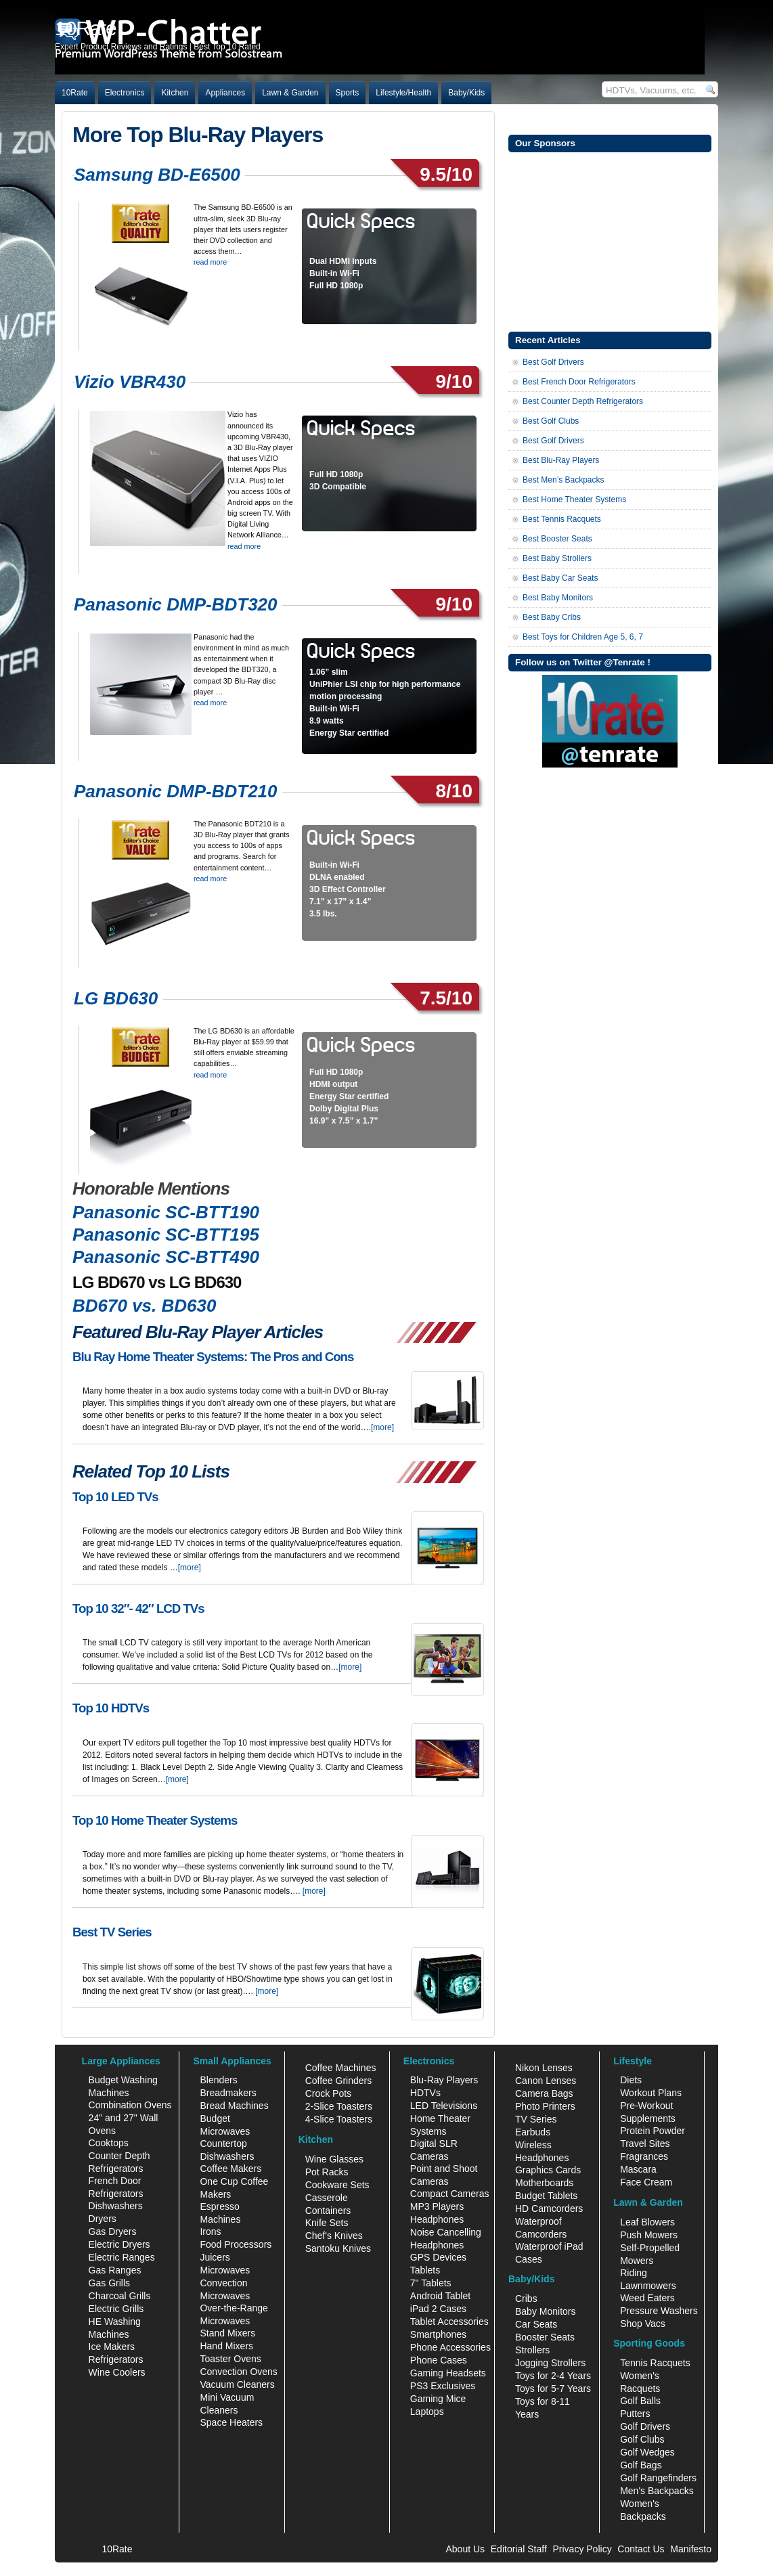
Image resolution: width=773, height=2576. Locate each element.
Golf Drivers (645, 2426)
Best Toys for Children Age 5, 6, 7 (583, 637)
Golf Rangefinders (658, 2477)
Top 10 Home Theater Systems (154, 1820)
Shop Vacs (642, 2323)
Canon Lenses (545, 2080)
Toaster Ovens (230, 2358)
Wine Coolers (117, 2372)
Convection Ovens (238, 2371)
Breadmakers (228, 2092)
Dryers (102, 2218)
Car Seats (536, 2324)
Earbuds (532, 2132)
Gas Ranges (115, 2270)
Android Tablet (440, 2295)
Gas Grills (109, 2283)
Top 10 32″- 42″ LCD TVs (138, 1608)
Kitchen (174, 92)
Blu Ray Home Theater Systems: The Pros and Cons (212, 1357)
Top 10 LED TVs (115, 1497)
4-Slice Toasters (338, 2119)
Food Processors (235, 2244)
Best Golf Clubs (551, 421)
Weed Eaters (647, 2297)
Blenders (218, 2079)
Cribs (526, 2298)
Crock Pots (328, 2093)
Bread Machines (234, 2105)
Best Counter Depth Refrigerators (583, 401)
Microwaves (225, 2270)
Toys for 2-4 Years (553, 2375)
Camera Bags (544, 2093)
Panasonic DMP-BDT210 (176, 791)
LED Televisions (443, 2105)
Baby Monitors (545, 2311)
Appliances (225, 92)
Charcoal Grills (120, 2295)
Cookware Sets (337, 2184)
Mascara (638, 2169)
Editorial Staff (519, 2549)
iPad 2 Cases (438, 2308)
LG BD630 (116, 998)
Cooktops (109, 2142)
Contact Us (640, 2549)
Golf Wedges (647, 2452)
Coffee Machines (340, 2067)
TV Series (535, 2119)
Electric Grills (116, 2308)
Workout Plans (651, 2092)
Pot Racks (327, 2172)
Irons (210, 2231)
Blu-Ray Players (444, 2079)
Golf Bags (640, 2465)
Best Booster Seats (557, 538)
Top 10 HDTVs (110, 1708)
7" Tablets (430, 2283)
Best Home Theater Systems (574, 499)
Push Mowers (649, 2234)
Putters (635, 2413)
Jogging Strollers (550, 2362)
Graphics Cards (548, 2169)
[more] (382, 1427)
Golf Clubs (642, 2439)
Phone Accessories (450, 2347)
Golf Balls (640, 2400)
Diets (631, 2079)
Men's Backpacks (657, 2490)
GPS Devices (438, 2257)
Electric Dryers (119, 2244)
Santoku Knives (338, 2248)
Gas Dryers (113, 2231)
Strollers (532, 2350)
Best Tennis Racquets (562, 519)
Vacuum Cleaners (237, 2384)
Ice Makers (112, 2346)
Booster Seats (545, 2337)
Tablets (425, 2270)
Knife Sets (327, 2222)
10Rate (75, 92)
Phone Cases (438, 2360)
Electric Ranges (122, 2257)
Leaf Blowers (647, 2222)
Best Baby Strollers (557, 558)
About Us (465, 2549)
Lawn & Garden (290, 92)
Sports (347, 92)
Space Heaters (231, 2422)
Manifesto (690, 2549)
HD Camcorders (549, 2208)
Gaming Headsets (448, 2373)
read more (210, 262)
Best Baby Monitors (558, 597)
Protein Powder (652, 2130)
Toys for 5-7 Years (553, 2388)
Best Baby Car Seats (560, 578)
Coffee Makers (230, 2168)
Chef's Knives (334, 2235)
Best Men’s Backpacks (563, 480)
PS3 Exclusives (442, 2385)
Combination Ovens (130, 2105)
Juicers (214, 2257)
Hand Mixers (226, 2345)
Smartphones (438, 2334)
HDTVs (425, 2092)
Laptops (427, 2411)
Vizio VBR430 (129, 382)
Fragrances (644, 2156)
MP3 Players (437, 2206)
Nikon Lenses (544, 2067)
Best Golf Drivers (553, 362)
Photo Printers (545, 2106)
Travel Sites (644, 2143)
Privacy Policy (582, 2549)
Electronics (125, 92)
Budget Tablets (546, 2195)
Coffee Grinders (338, 2080)
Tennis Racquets (655, 2362)
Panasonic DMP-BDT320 (176, 604)
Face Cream (646, 2182)
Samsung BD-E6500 (157, 174)
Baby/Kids (466, 92)
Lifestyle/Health (403, 92)
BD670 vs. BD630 (144, 1305)
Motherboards (544, 2182)
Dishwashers (116, 2205)
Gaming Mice (438, 2398)
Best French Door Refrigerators (579, 381)
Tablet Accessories (449, 2321)
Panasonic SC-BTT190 (165, 1212)
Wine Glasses (334, 2159)
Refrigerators (116, 2359)
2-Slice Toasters (338, 2106)
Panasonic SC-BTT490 (165, 1257)
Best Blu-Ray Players (561, 460)
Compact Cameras (449, 2193)
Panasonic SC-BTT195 (165, 1234)
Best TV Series (112, 1932)
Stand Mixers (227, 2333)
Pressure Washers (659, 2310)
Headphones (437, 2219)
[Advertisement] (609, 240)
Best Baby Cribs (552, 617)
